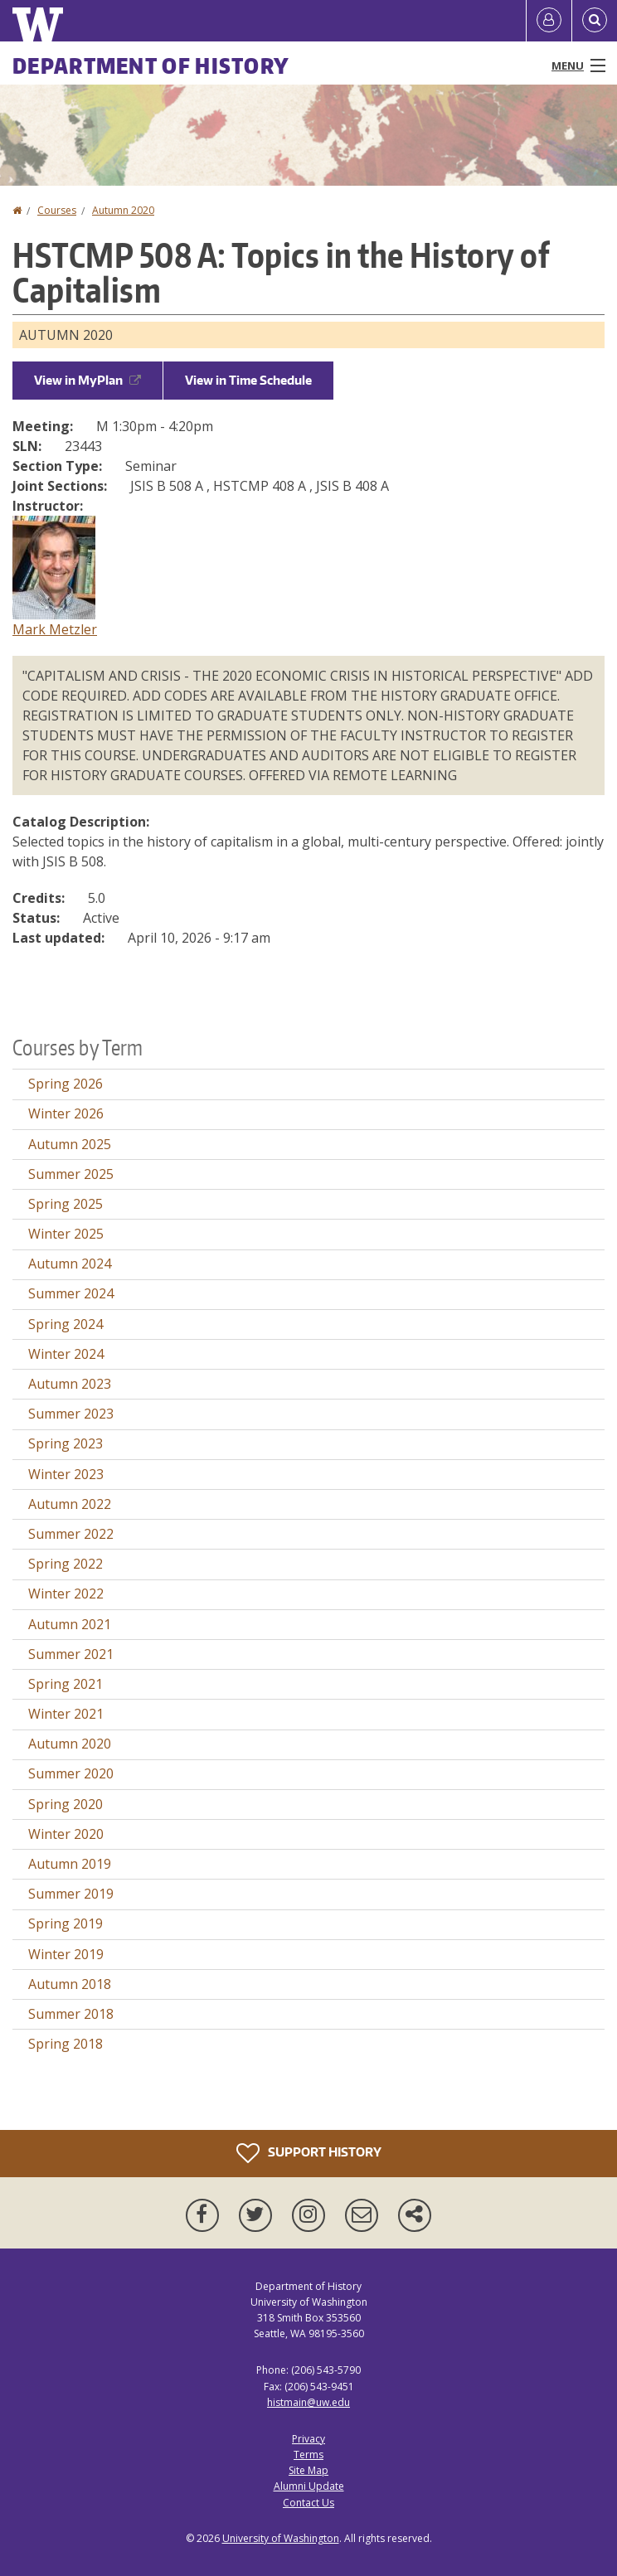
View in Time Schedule (248, 380)
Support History (308, 2153)
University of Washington (280, 2538)
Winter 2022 (66, 1593)
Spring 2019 (65, 1923)
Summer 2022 (71, 1534)
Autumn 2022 (69, 1504)
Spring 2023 (65, 1443)
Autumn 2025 (69, 1144)
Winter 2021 (66, 1714)
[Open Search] (594, 20)
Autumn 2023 (69, 1384)
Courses (56, 210)
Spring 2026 (65, 1084)
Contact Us (308, 2503)
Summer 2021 (71, 1654)
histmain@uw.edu (308, 2402)
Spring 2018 (65, 2044)
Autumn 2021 (69, 1624)
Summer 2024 (71, 1293)
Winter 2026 (66, 1113)
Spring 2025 (65, 1204)
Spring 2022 (65, 1564)
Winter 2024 (66, 1354)
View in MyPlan (87, 380)
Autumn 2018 (69, 1984)
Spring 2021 (65, 1684)
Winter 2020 (66, 1834)
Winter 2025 (66, 1234)
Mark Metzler (54, 629)
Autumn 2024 (69, 1263)
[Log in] (549, 20)
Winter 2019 (66, 1954)
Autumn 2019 (69, 1864)
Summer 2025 (71, 1174)
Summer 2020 (71, 1773)
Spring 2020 (65, 1804)
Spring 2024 (65, 1324)
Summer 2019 (71, 1894)
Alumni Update (309, 2486)
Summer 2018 (71, 2014)
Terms (308, 2454)
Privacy (308, 2439)
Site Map (308, 2470)
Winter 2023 (66, 1474)
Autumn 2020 (123, 210)
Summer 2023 (71, 1413)
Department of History (150, 65)
